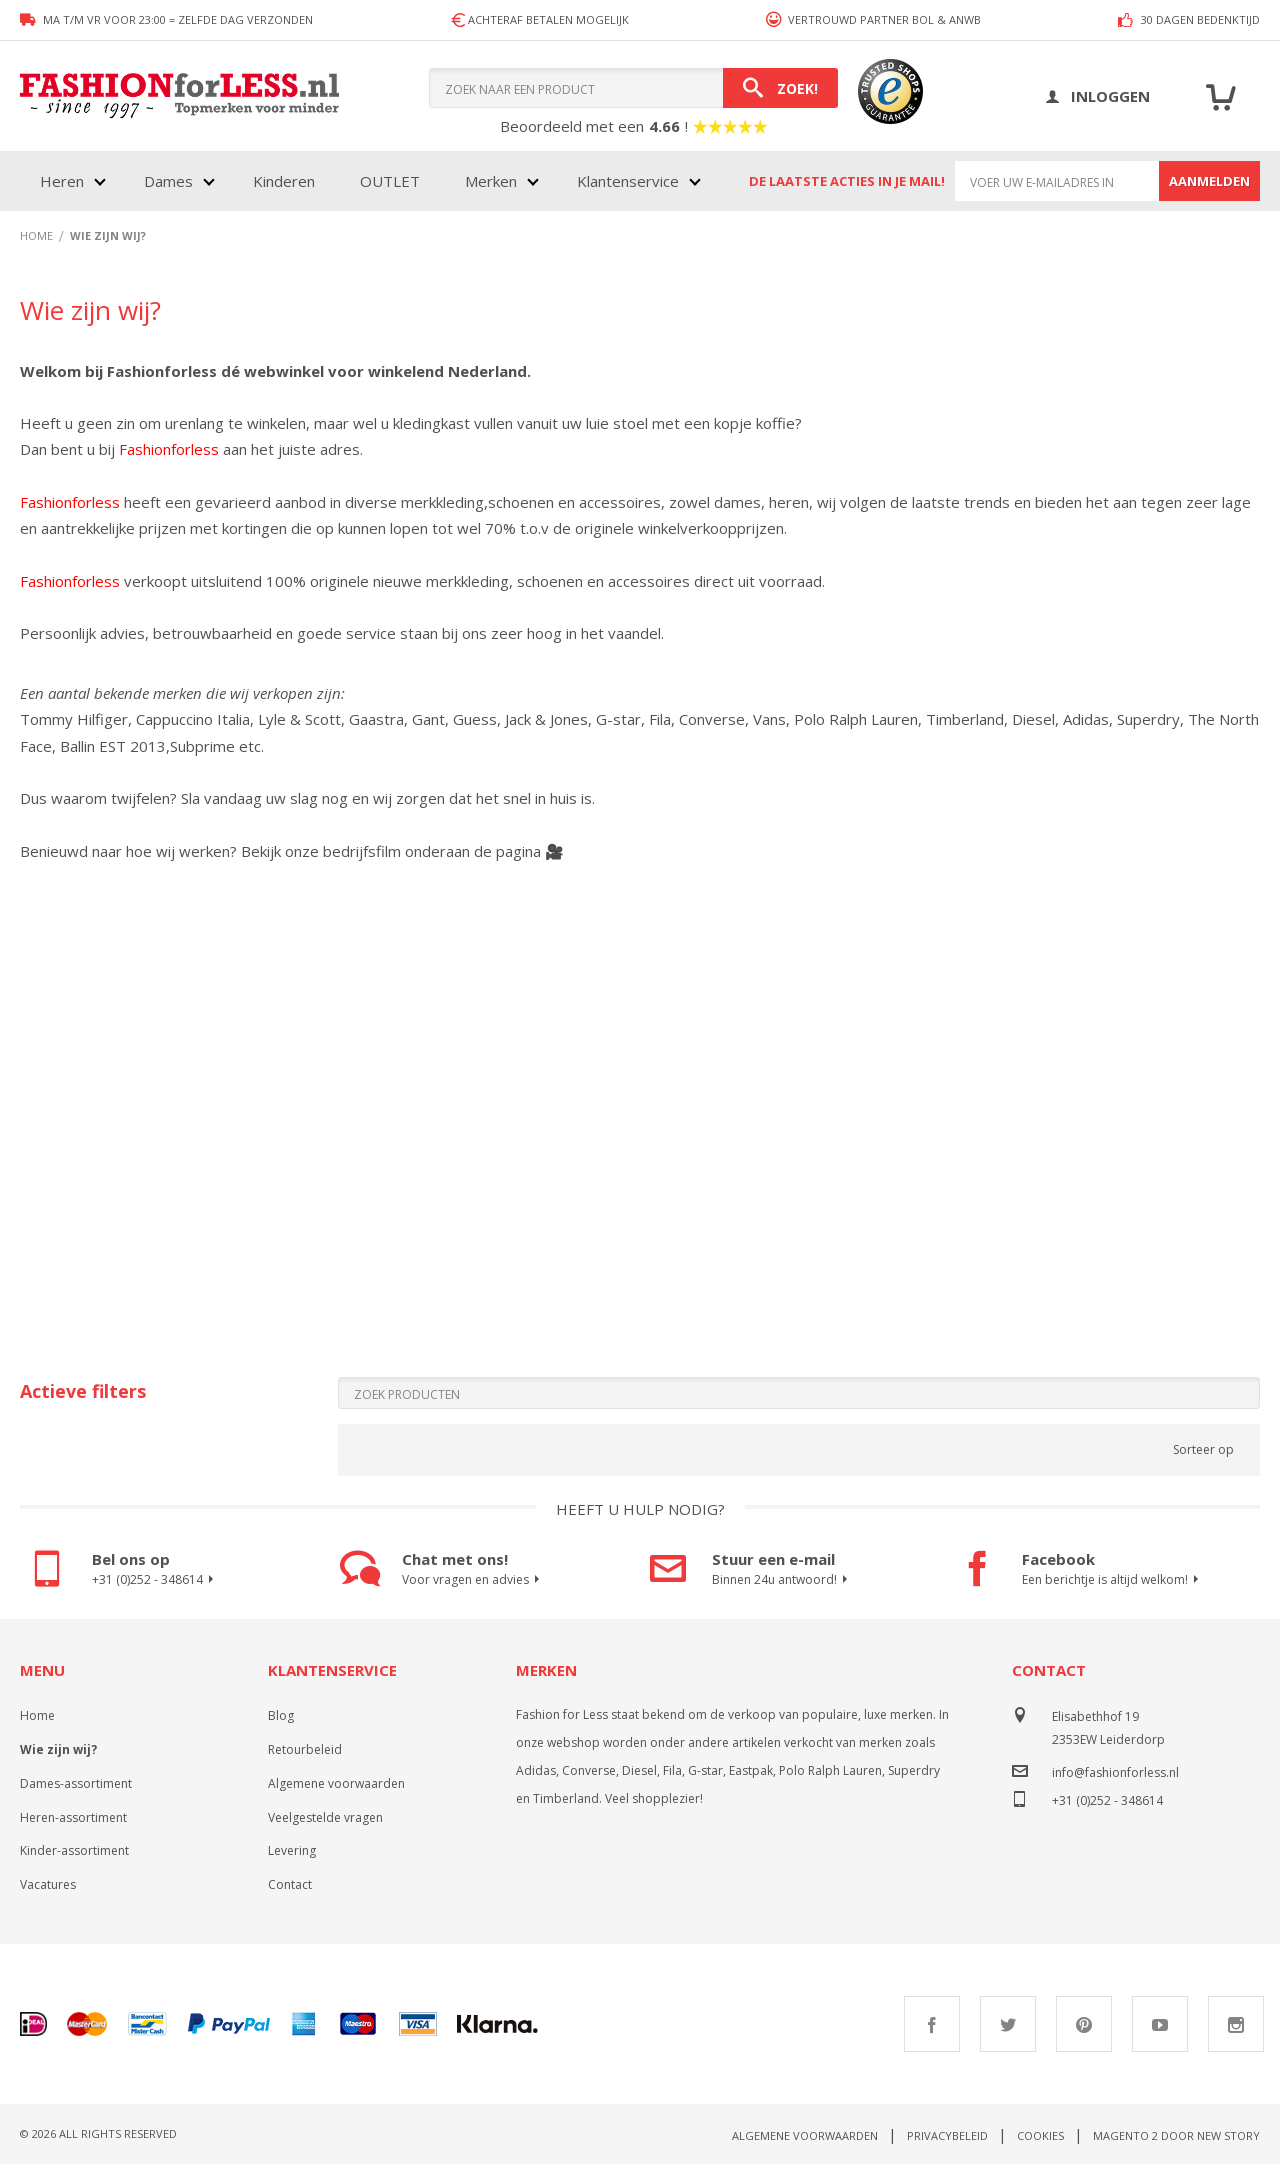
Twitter (1008, 2024)
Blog (281, 1715)
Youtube (1160, 2024)
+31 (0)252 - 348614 (155, 1580)
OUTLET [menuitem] (390, 181)
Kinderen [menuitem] (284, 181)
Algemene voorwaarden (336, 1783)
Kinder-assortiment (74, 1850)
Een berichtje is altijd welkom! (1113, 1580)
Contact (290, 1884)
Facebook (932, 2024)
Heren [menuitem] (62, 181)
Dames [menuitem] (168, 181)
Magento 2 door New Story (1176, 2135)
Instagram (1236, 2024)
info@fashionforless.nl (1115, 1772)
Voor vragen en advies (473, 1580)
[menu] (368, 181)
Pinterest (1084, 2024)
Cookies (1040, 2135)
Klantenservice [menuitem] (628, 181)
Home (37, 1715)
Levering (292, 1850)
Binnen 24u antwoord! (782, 1580)
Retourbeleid (305, 1749)
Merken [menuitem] (491, 181)
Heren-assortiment (73, 1817)
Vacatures (48, 1884)
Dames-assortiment (76, 1783)
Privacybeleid (947, 2135)
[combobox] (633, 88)
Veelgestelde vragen (325, 1817)
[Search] (780, 88)
